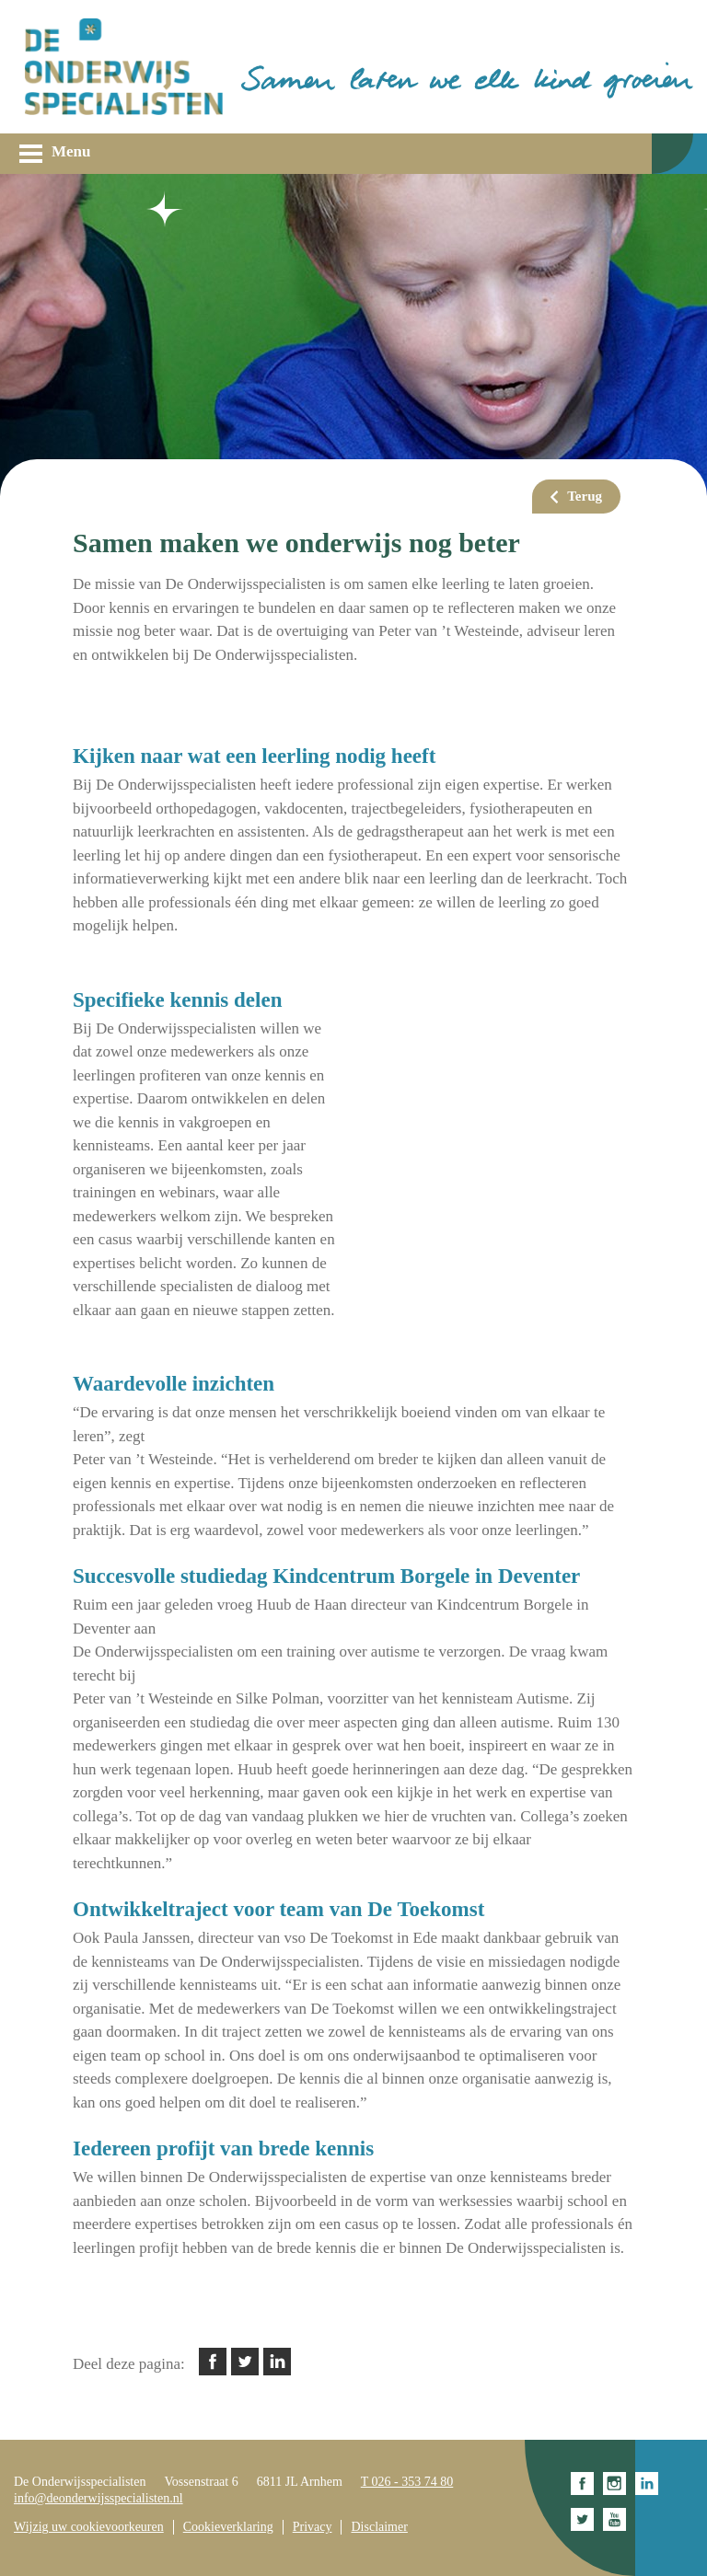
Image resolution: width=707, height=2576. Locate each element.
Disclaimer (379, 2527)
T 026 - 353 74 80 (407, 2482)
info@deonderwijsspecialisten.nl (98, 2498)
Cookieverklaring (228, 2527)
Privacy (312, 2527)
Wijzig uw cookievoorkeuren (89, 2527)
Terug (584, 496)
